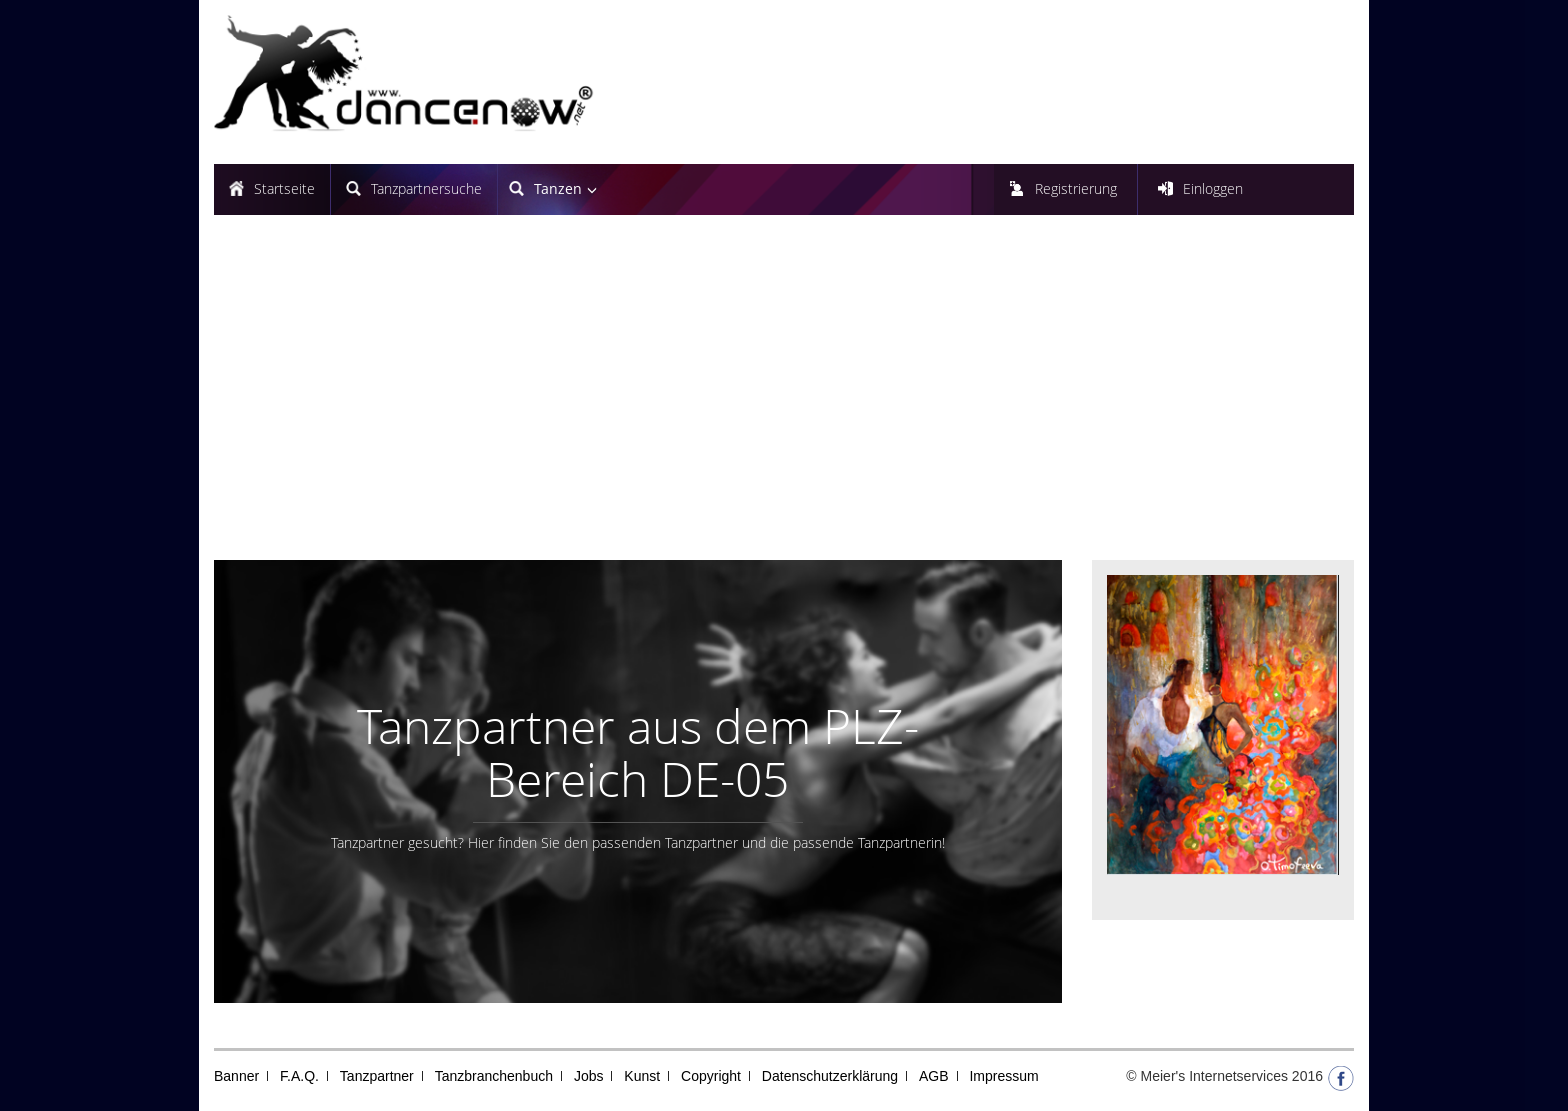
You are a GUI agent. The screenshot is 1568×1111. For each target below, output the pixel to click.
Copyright (711, 1076)
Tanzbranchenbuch (494, 1076)
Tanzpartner (377, 1076)
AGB (934, 1076)
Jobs (589, 1076)
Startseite (284, 188)
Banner (236, 1076)
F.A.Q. (299, 1076)
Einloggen (1213, 188)
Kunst (642, 1076)
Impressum (1003, 1076)
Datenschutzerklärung (830, 1076)
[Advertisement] (784, 395)
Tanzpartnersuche (426, 188)
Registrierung (1076, 188)
